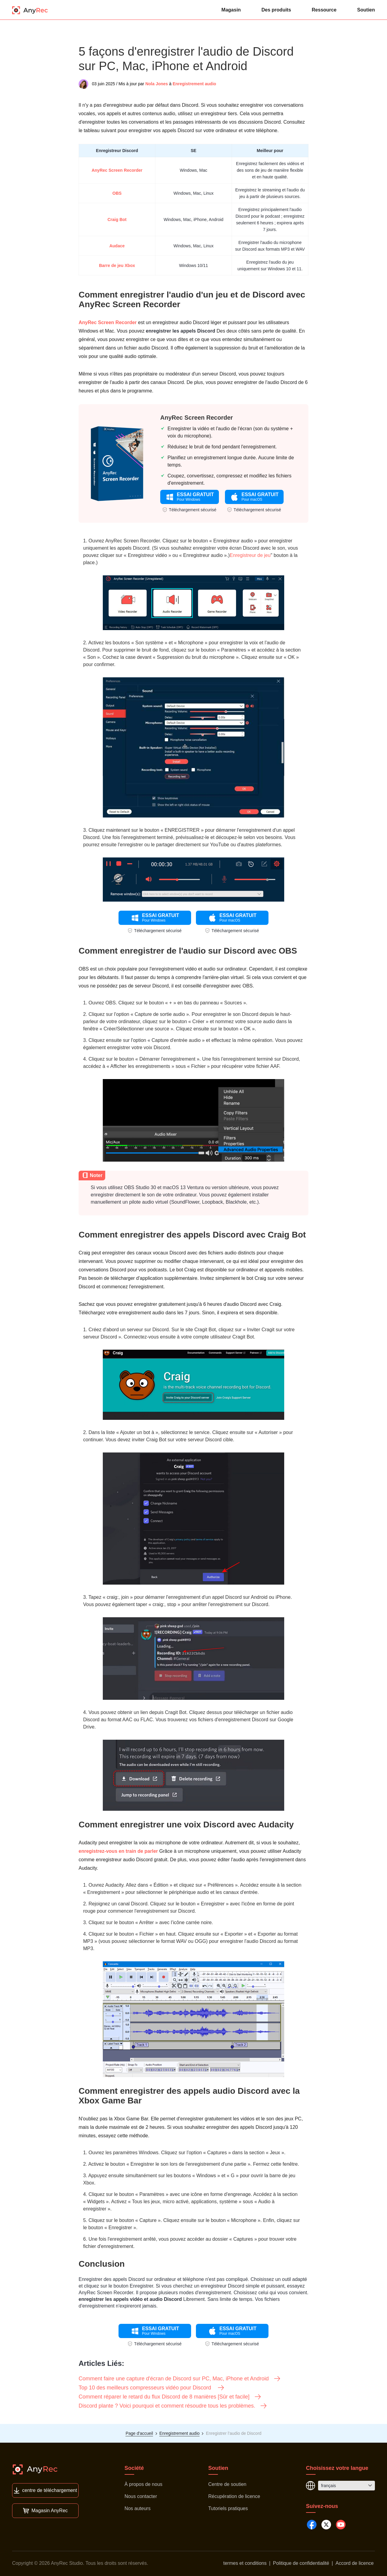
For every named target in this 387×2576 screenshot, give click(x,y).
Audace (117, 245)
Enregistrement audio (194, 83)
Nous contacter (141, 2496)
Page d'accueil (139, 2433)
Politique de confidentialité (301, 2563)
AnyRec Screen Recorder (117, 170)
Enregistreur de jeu (250, 555)
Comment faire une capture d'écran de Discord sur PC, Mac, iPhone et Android (180, 2378)
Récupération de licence (234, 2496)
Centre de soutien (227, 2484)
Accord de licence (355, 2563)
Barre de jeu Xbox (117, 265)
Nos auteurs (138, 2508)
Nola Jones (156, 83)
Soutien (366, 9)
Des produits (276, 9)
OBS (117, 193)
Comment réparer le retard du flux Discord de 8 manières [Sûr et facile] (170, 2396)
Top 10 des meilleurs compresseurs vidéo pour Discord (152, 2387)
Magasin (231, 9)
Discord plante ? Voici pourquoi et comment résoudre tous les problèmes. (173, 2405)
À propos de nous (143, 2484)
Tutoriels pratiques (228, 2508)
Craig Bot (117, 219)
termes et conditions (245, 2563)
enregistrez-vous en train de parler (118, 1851)
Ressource (324, 9)
